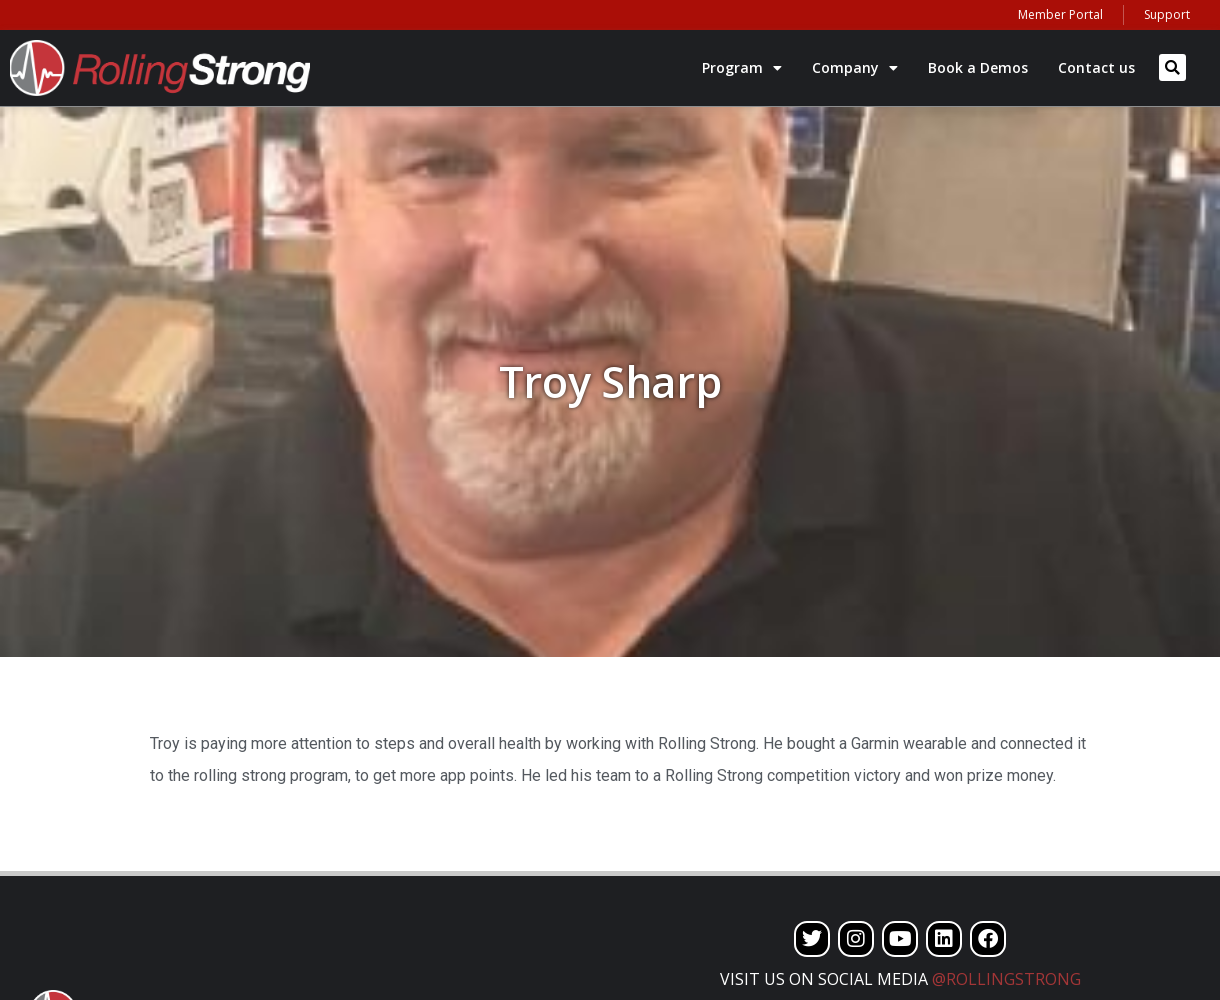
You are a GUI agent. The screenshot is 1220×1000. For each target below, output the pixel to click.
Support (1167, 14)
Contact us (1096, 67)
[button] (1172, 67)
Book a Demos (978, 67)
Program (742, 68)
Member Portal (1060, 14)
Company (855, 68)
